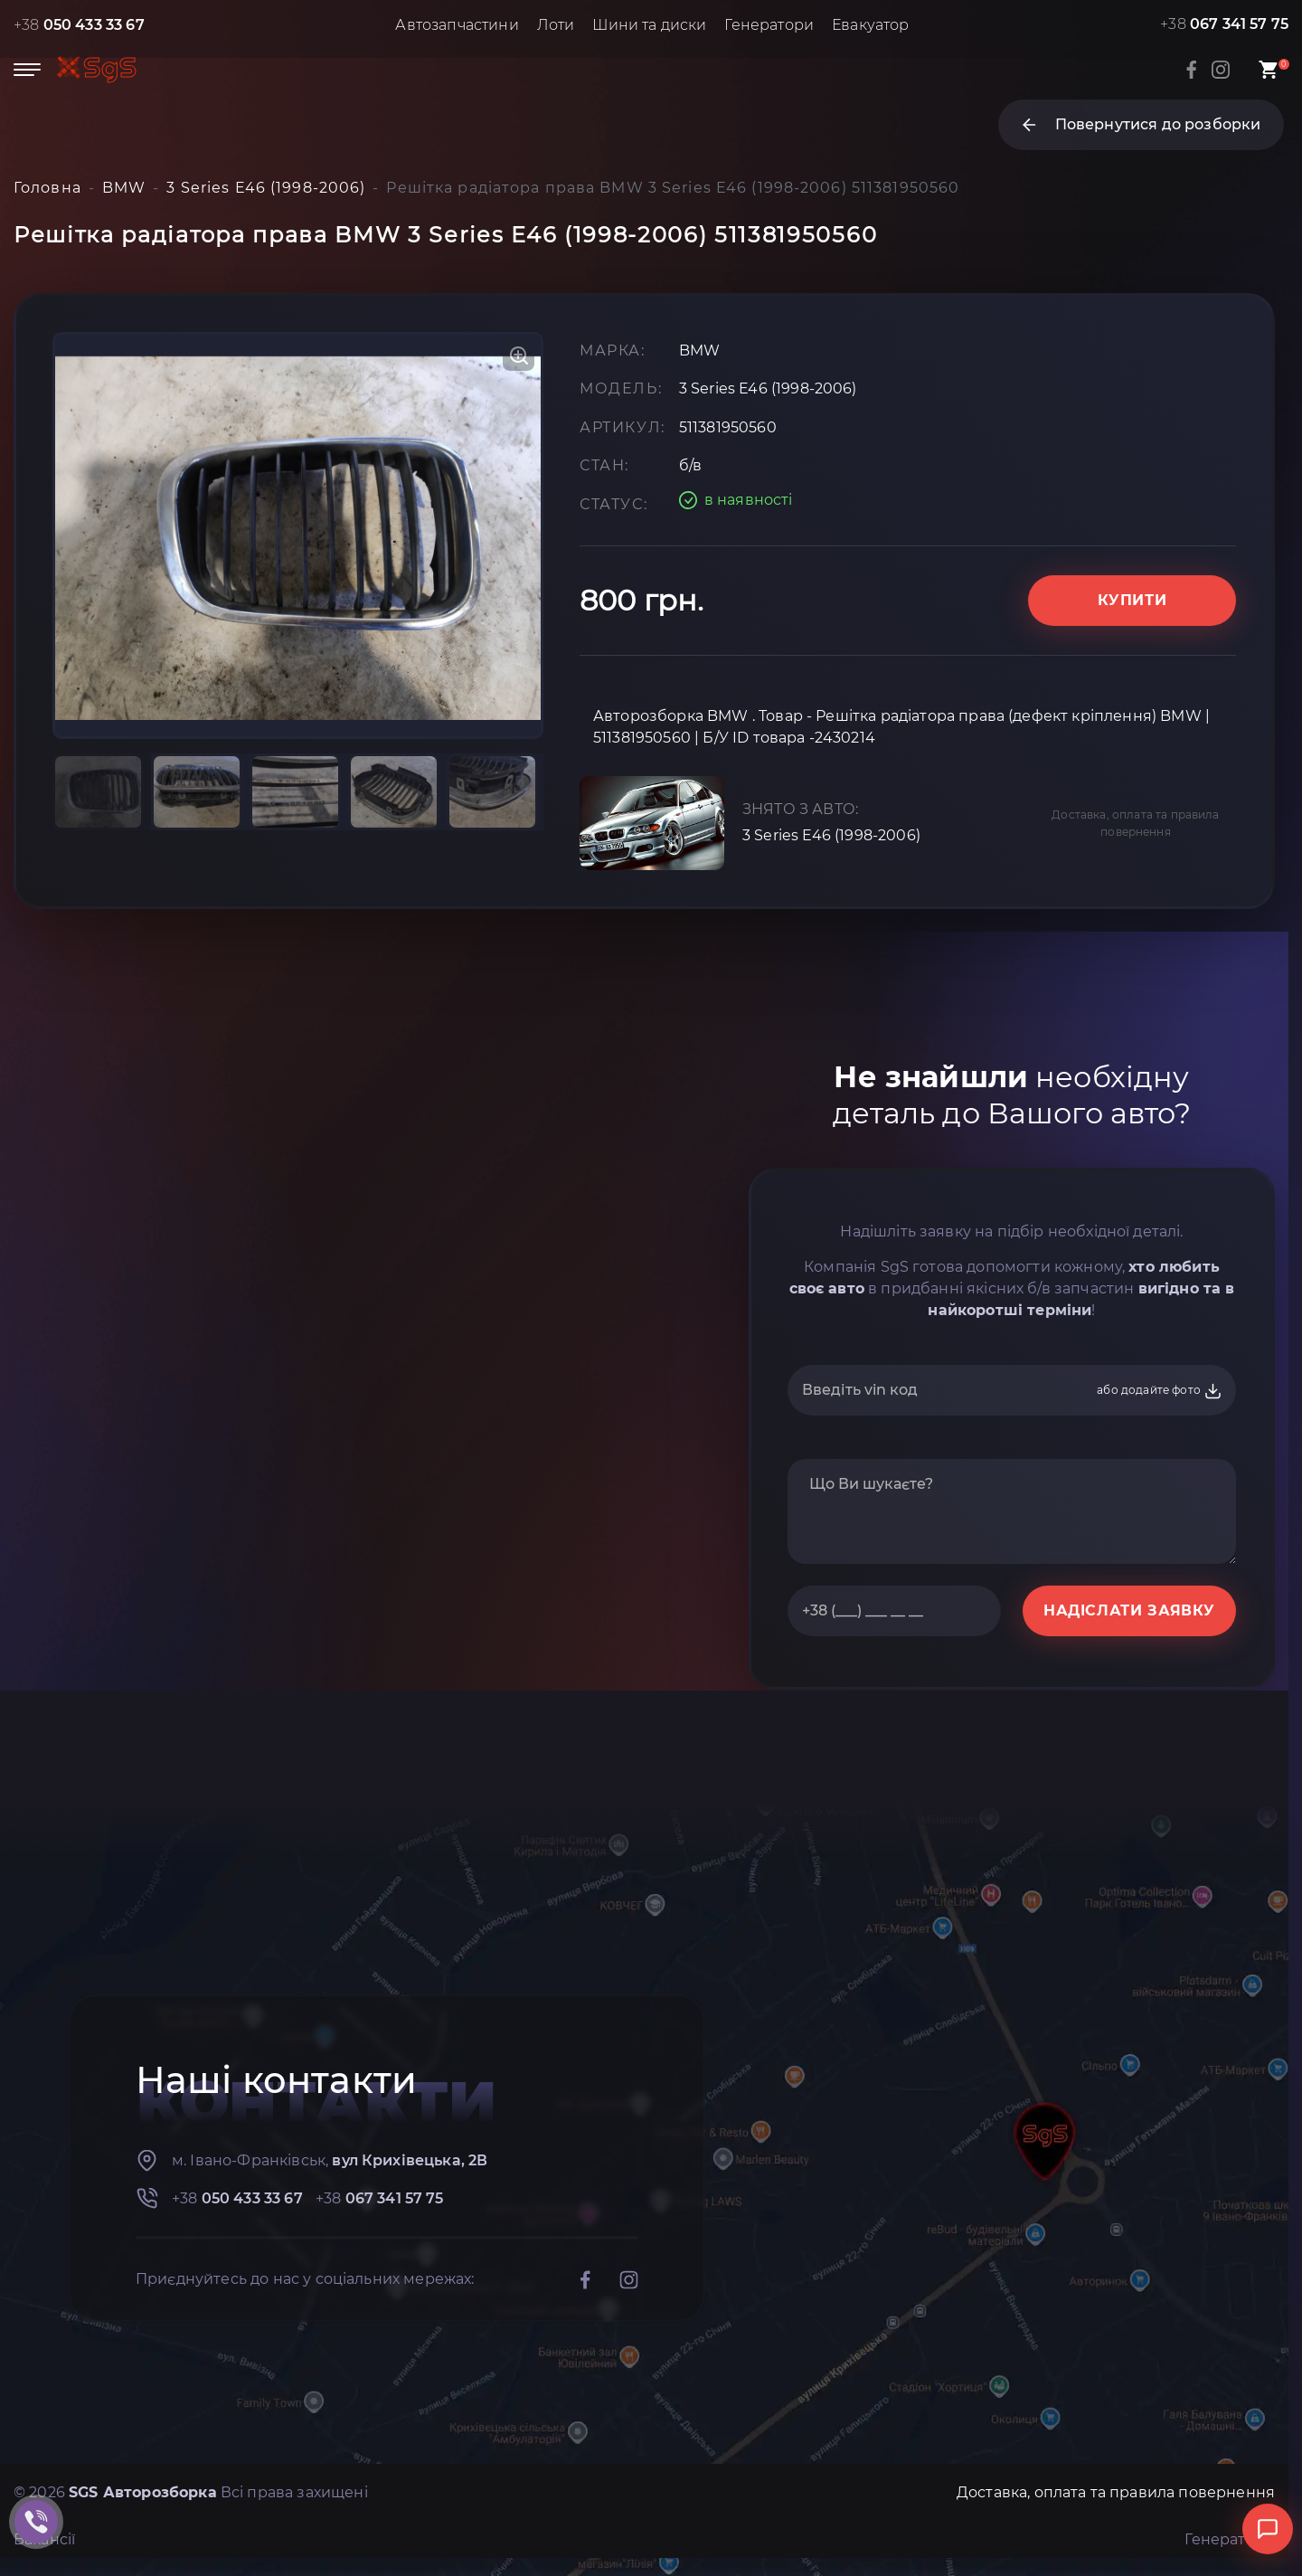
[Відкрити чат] (1267, 2529)
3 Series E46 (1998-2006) (831, 835)
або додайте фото (1159, 1391)
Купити (1132, 600)
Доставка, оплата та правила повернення (1135, 823)
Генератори (769, 24)
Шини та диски (649, 24)
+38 (79, 24)
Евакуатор (870, 24)
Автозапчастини (456, 24)
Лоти (556, 24)
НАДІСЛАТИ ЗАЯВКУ (1129, 1610)
